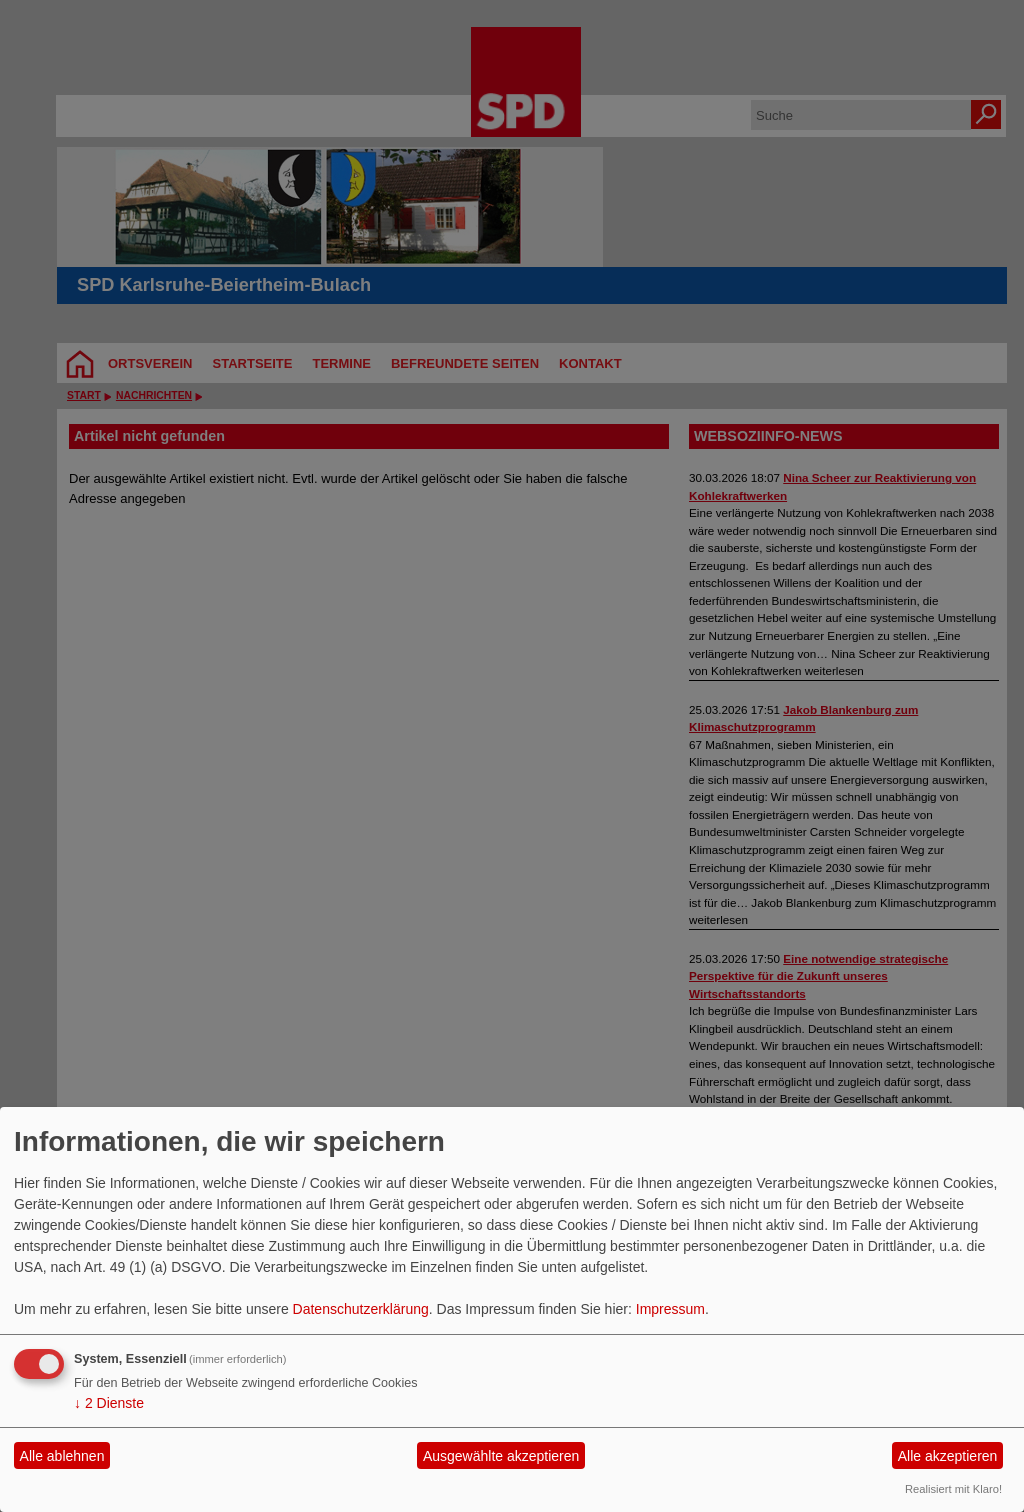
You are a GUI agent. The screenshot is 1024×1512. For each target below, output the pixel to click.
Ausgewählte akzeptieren (501, 1456)
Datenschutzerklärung (361, 1309)
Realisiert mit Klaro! (953, 1489)
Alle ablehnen (62, 1456)
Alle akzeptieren (948, 1456)
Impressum (670, 1309)
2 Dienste (109, 1403)
